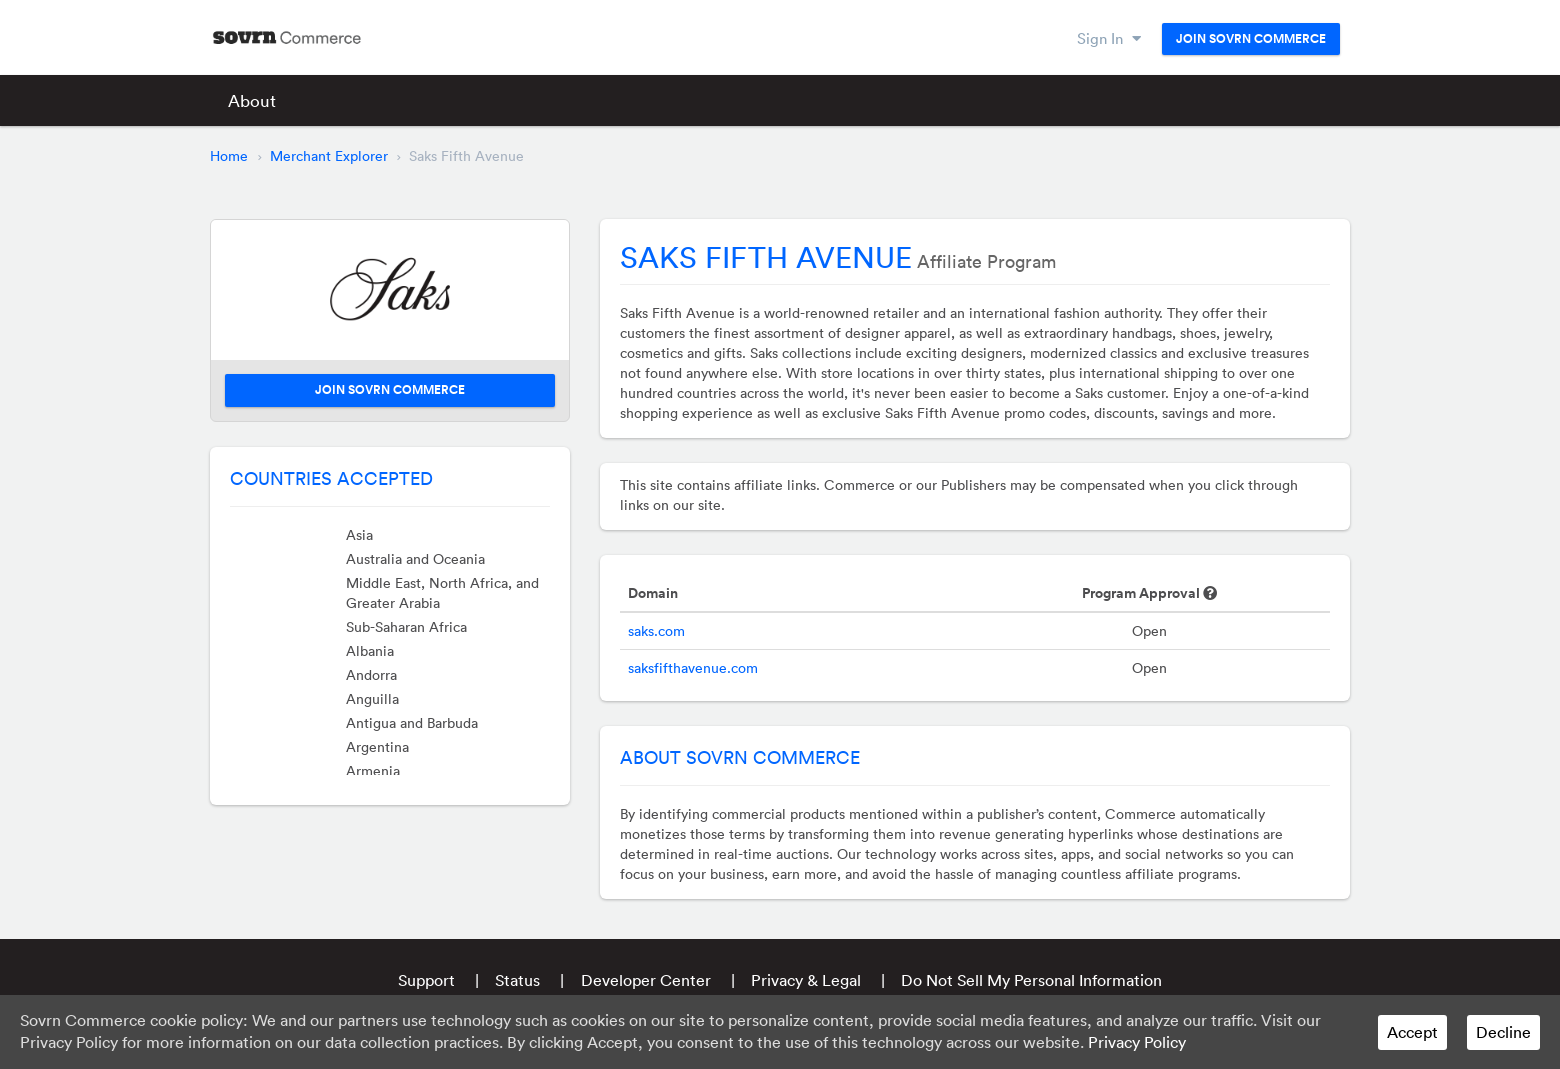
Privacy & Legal (806, 980)
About (252, 100)
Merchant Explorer (329, 156)
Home (229, 156)
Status (517, 980)
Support (426, 980)
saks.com (656, 631)
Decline (1503, 1032)
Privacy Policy (1137, 1042)
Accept (1412, 1032)
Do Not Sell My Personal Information (1031, 980)
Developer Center (646, 980)
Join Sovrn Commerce (1251, 39)
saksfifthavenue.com (693, 668)
